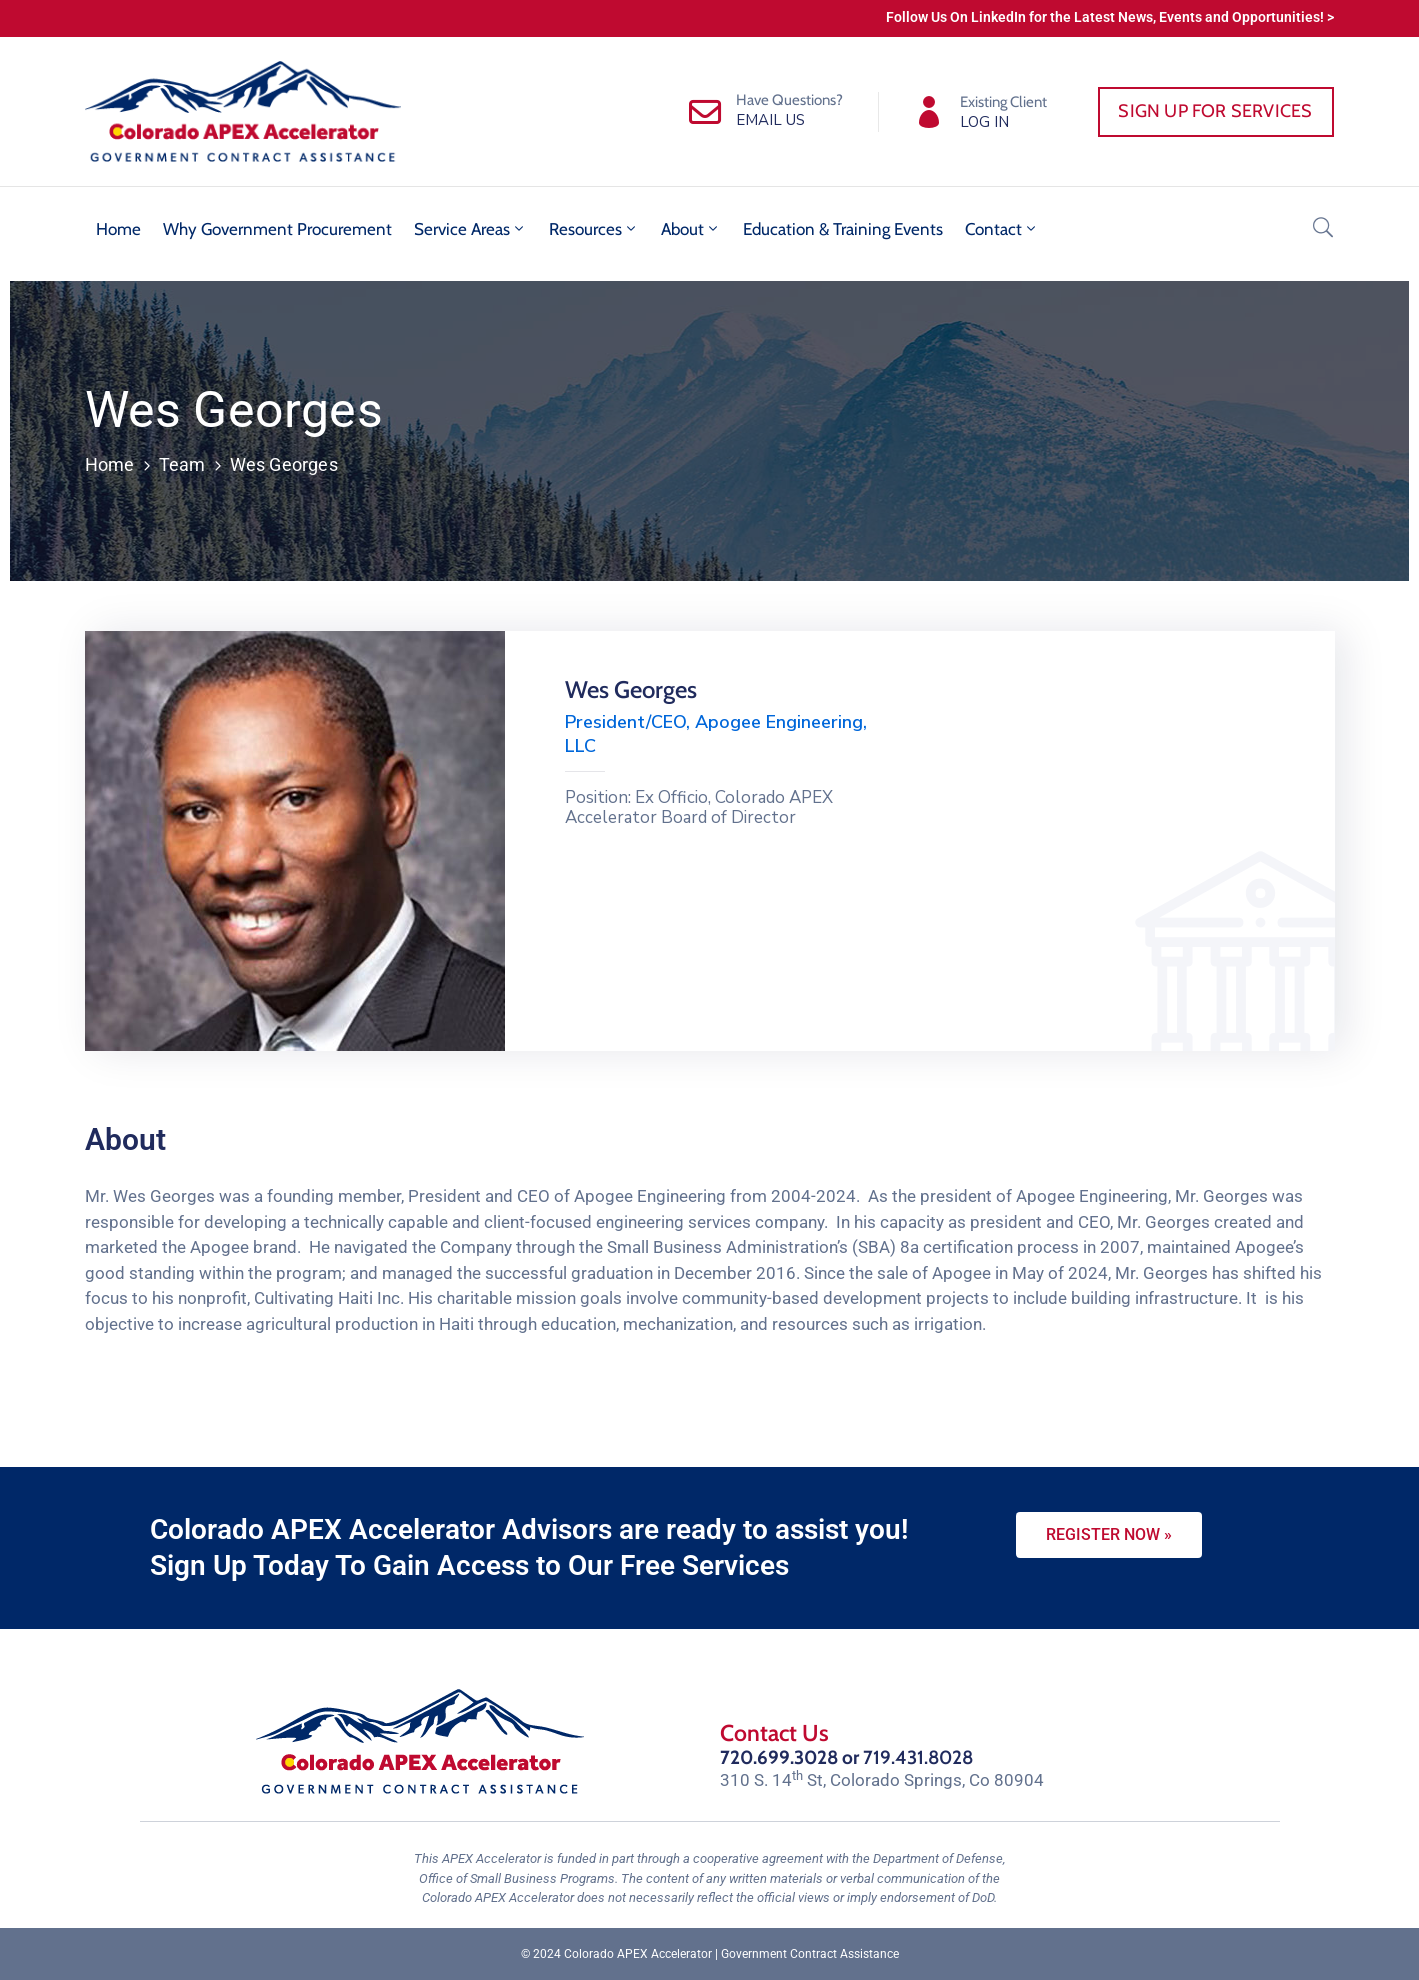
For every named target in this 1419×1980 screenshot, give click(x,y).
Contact (1002, 229)
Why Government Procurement (277, 229)
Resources (594, 229)
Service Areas (470, 229)
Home (118, 229)
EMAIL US (770, 120)
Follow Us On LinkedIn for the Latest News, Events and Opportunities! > (1110, 17)
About (691, 229)
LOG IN (984, 122)
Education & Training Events (843, 229)
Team (182, 464)
